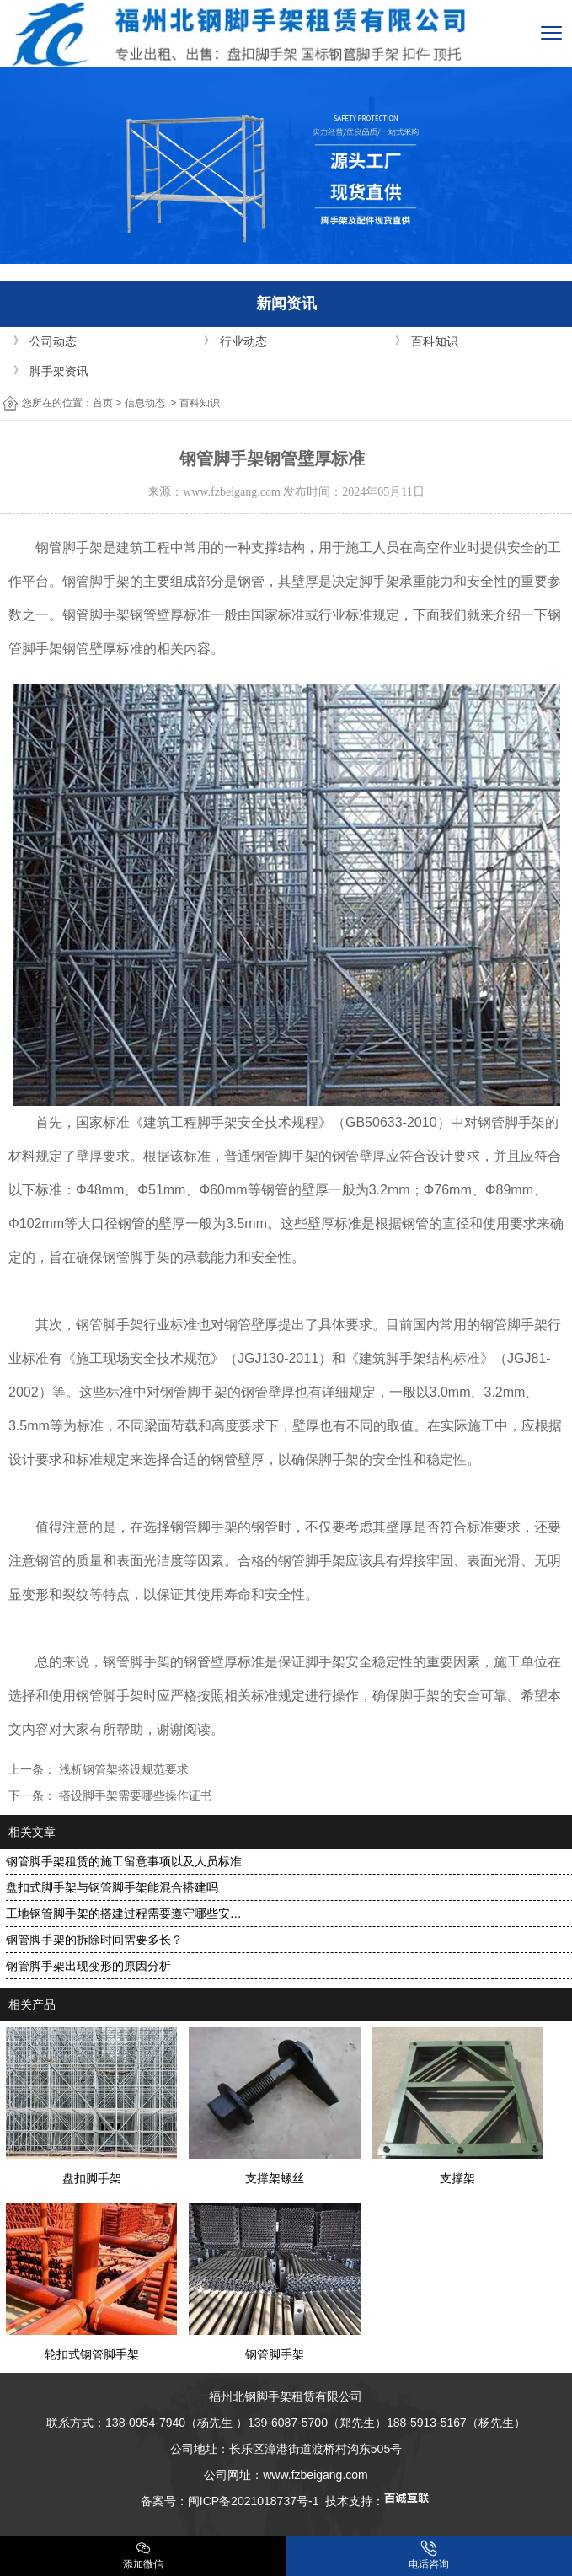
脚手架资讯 (58, 371)
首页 (103, 403)
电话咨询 (429, 2555)
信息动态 (145, 403)
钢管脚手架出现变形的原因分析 (88, 1965)
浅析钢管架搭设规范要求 (122, 1769)
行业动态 (243, 341)
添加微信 (143, 2555)
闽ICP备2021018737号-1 (253, 2501)
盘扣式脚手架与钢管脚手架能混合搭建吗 (112, 1887)
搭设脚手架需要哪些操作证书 (134, 1795)
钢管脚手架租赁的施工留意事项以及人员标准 (124, 1861)
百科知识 (434, 341)
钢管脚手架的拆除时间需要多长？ (94, 1939)
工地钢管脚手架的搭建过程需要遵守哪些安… (124, 1913)
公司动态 (53, 341)
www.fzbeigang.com (232, 492)
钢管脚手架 (69, 547)
